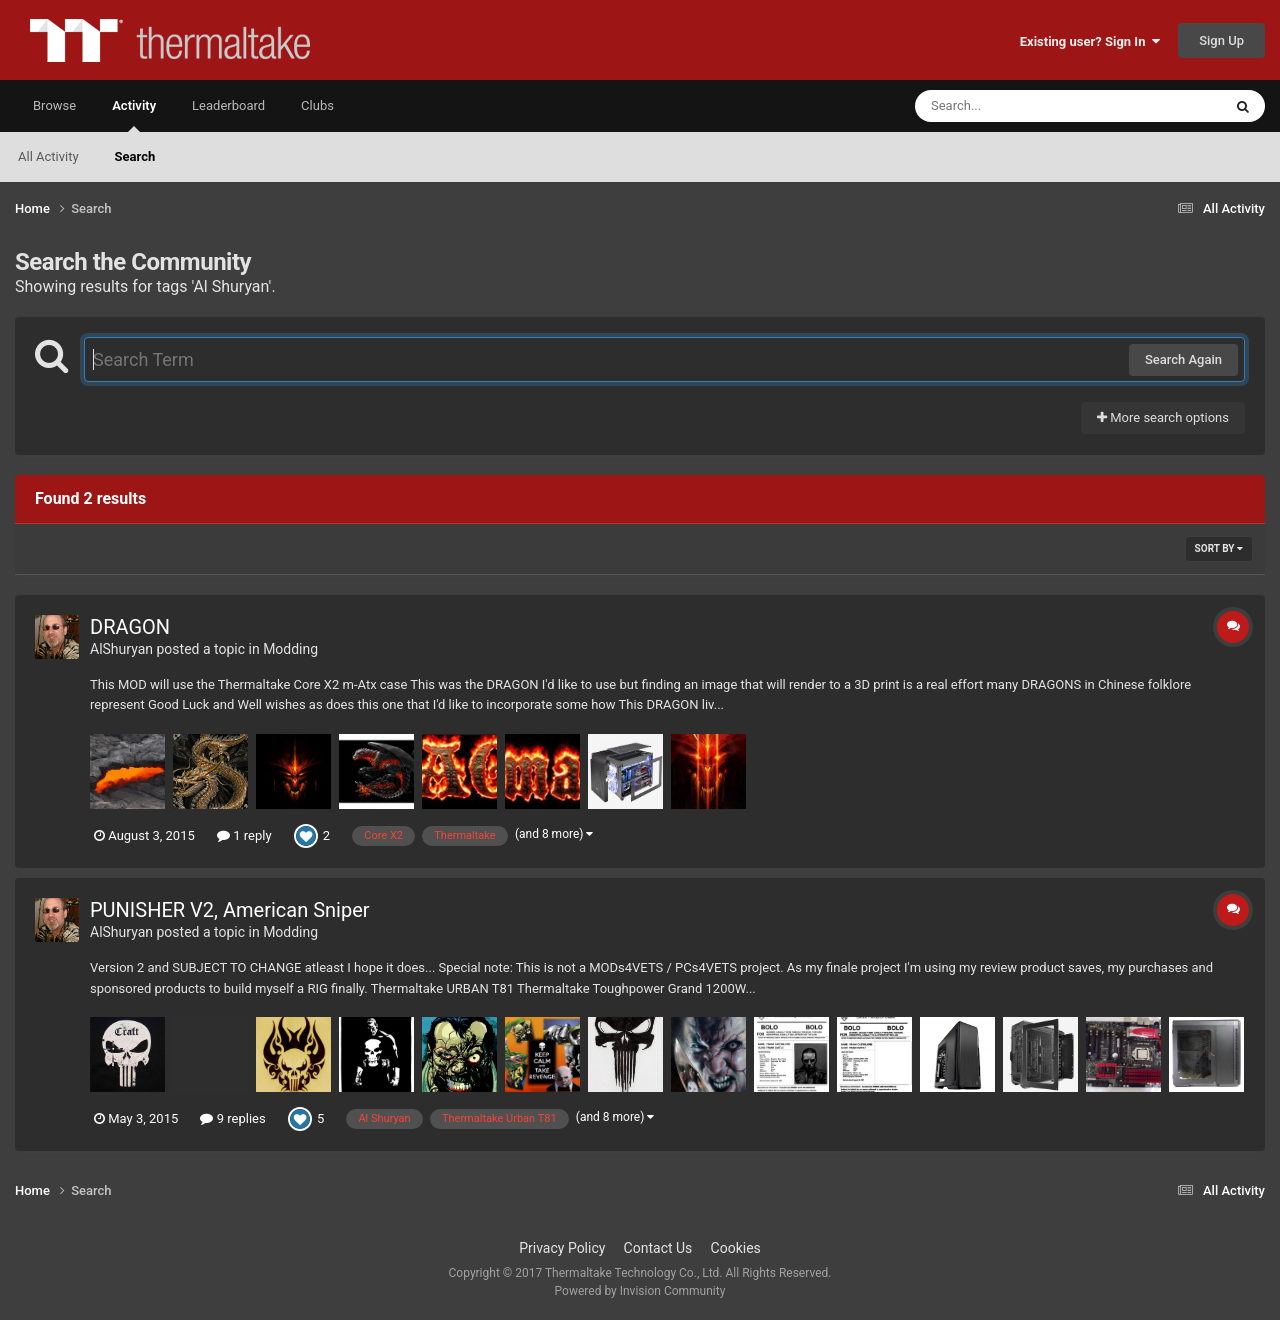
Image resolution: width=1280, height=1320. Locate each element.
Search (135, 156)
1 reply (244, 835)
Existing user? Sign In (1090, 41)
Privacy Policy (562, 1248)
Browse (54, 105)
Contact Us (658, 1248)
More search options (1163, 417)
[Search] (1018, 106)
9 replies (232, 1118)
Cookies (736, 1248)
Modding (290, 649)
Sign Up (1221, 40)
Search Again (1183, 359)
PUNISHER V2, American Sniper (230, 910)
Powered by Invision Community (640, 1291)
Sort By (1219, 548)
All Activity (48, 156)
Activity (134, 115)
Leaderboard (228, 105)
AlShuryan (121, 649)
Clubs (317, 105)
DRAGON (130, 627)
